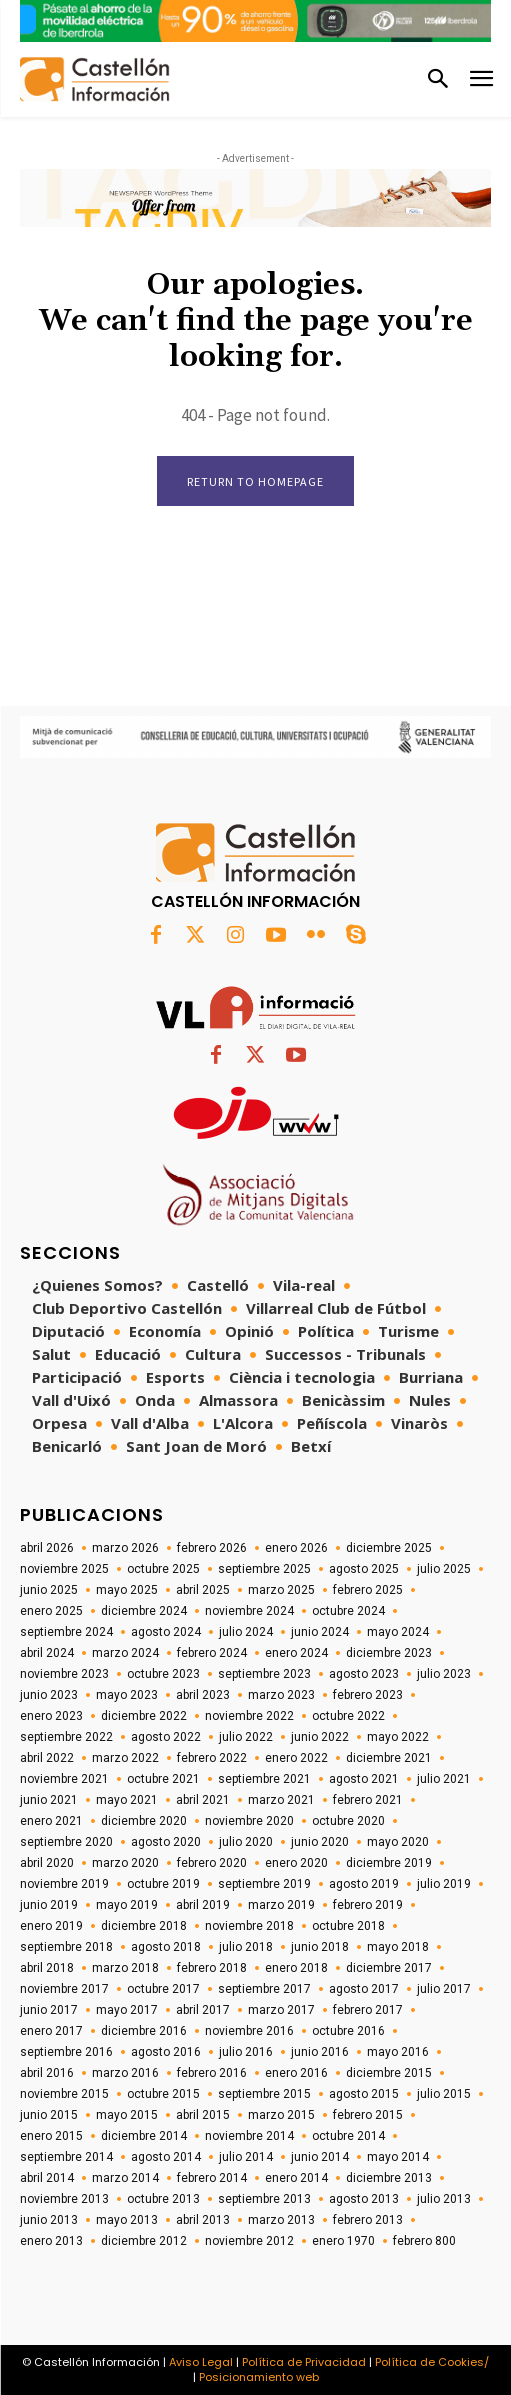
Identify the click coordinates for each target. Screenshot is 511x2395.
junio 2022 (320, 1737)
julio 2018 (246, 1947)
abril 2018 (47, 1968)
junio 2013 (49, 2220)
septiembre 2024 (66, 1632)
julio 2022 (246, 1737)
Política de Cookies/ (432, 2362)
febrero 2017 (368, 2010)
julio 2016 (246, 2052)
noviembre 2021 (64, 1779)
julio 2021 (444, 1779)
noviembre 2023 (64, 1674)
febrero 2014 (212, 2178)
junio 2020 (320, 1842)
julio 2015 (444, 2094)
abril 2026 (47, 1548)
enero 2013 (51, 2241)
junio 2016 (320, 2052)
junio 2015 (49, 2115)
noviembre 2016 (249, 2031)
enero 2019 (51, 1926)
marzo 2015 (281, 2115)
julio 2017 (444, 1989)
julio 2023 (444, 1674)
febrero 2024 (212, 1653)
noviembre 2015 (64, 2094)
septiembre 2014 (66, 2157)
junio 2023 (49, 1695)
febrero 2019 (368, 1905)
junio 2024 (320, 1632)
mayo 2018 (398, 1947)
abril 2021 (203, 1800)
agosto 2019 (364, 1884)
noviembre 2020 (249, 1821)
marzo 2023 (281, 1695)
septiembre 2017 (264, 1989)
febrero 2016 (212, 2073)
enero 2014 (296, 2178)
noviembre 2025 (64, 1569)
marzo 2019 (281, 1905)
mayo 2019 (127, 1905)
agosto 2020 (166, 1842)
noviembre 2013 (64, 2199)
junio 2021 (49, 1800)
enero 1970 (343, 2241)
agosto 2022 (166, 1737)
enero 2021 (51, 1821)
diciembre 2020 (144, 1821)
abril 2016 (47, 2073)
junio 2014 (320, 2157)
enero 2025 (51, 1611)
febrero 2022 (212, 1758)
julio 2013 (444, 2199)
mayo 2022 (398, 1737)
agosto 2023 (364, 1674)
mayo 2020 (398, 1842)
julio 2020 (246, 1842)
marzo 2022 (125, 1758)
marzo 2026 (125, 1548)
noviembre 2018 (249, 1926)
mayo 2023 (127, 1695)
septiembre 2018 (66, 1947)
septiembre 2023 (264, 1674)
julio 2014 (246, 2157)
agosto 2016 (166, 2052)
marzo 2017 (281, 2010)
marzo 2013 (281, 2220)
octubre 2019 (163, 1884)
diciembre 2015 (389, 2073)
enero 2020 (296, 1863)
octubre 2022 (348, 1716)
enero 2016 (296, 2073)
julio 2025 (444, 1569)
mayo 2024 (398, 1632)
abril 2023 (203, 1695)
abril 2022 (47, 1758)
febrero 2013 (368, 2220)
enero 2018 (296, 1968)
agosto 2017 (364, 1989)
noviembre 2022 (249, 1716)
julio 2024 (246, 1632)
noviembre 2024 (249, 1611)
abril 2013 (203, 2220)
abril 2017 (203, 2010)
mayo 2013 (127, 2220)
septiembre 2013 (264, 2199)
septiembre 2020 (66, 1842)
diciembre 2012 (144, 2241)
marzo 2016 (125, 2073)
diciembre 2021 (389, 1758)
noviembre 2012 (249, 2241)
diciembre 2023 (389, 1653)
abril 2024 (47, 1653)
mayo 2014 (398, 2157)
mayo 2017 (127, 2010)
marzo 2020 (125, 1863)
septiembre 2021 (264, 1779)
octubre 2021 (163, 1779)
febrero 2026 (212, 1548)
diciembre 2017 (389, 1968)
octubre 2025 (163, 1569)
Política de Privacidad (304, 2362)
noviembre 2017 (64, 1989)
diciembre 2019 (389, 1863)
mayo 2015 (127, 2115)
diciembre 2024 (144, 1611)
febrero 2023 (368, 1695)
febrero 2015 (368, 2115)
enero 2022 (296, 1758)
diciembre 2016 (144, 2031)
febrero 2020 (212, 1863)
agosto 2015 (364, 2094)
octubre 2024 (348, 1611)
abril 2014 (47, 2178)
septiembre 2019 (264, 1884)
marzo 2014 (125, 2178)
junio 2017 (49, 2010)
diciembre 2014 (144, 2136)
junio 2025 (49, 1590)
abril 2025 (203, 1590)
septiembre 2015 (264, 2094)
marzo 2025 (281, 1590)
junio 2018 (320, 1947)
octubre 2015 (163, 2094)
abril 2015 (203, 2115)
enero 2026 (296, 1548)
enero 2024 (296, 1653)
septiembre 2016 (66, 2052)
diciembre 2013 (389, 2178)
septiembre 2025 (264, 1569)
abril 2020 (47, 1863)
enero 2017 (51, 2031)
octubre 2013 (163, 2199)
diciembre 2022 (144, 1716)
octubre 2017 (163, 1989)
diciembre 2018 (144, 1926)
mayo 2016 (398, 2052)
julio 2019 (444, 1884)
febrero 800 (424, 2241)
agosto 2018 (166, 1947)
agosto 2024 (166, 1632)
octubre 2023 (163, 1674)
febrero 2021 (368, 1800)
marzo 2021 (281, 1800)
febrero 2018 (212, 1968)
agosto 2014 (166, 2157)
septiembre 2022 (66, 1737)
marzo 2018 (125, 1968)
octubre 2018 (348, 1926)
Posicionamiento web (259, 2377)
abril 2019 (203, 1905)
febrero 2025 (368, 1590)
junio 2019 (49, 1905)
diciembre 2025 (389, 1548)
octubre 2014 (348, 2136)
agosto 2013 (364, 2199)
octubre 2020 (348, 1821)
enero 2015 (51, 2136)
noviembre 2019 (64, 1884)
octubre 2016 (348, 2031)
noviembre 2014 (249, 2136)
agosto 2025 (364, 1569)
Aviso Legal (201, 2362)
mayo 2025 (127, 1590)
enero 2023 (51, 1716)
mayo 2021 (127, 1800)
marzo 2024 (125, 1653)
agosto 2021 (364, 1779)
